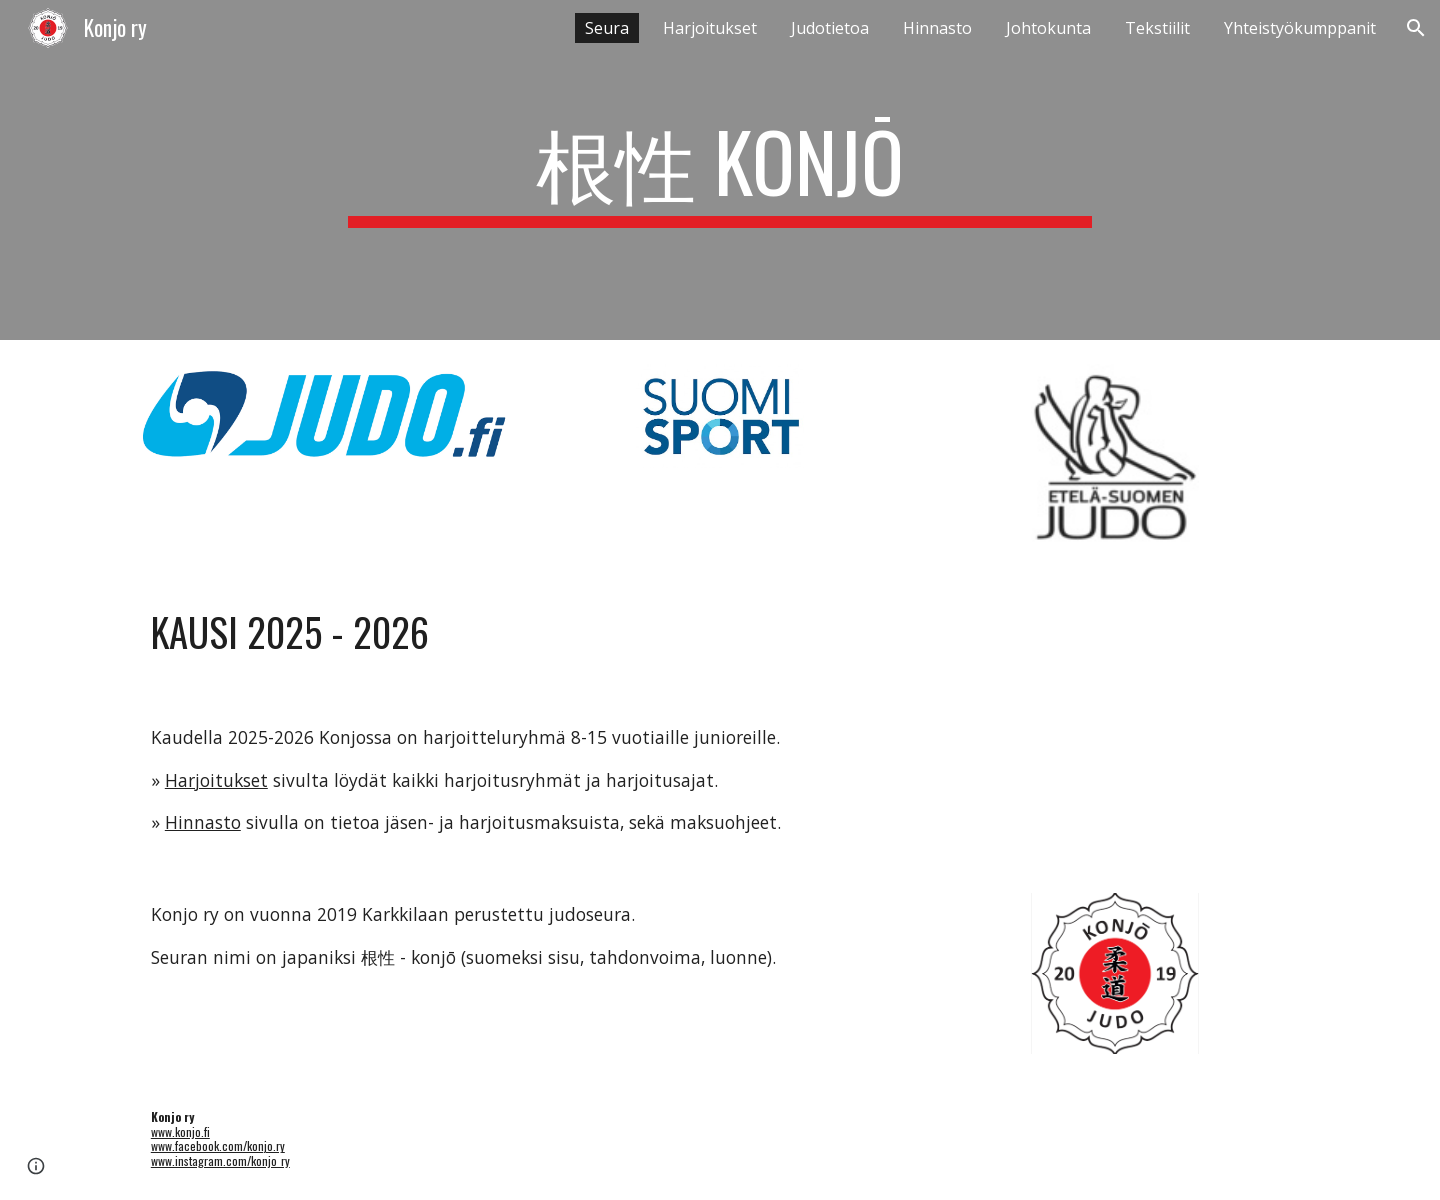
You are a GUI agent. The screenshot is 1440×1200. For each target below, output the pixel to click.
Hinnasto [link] (937, 28)
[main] (720, 170)
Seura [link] (607, 28)
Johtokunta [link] (1048, 28)
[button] (1416, 28)
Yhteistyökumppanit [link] (1300, 28)
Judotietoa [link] (830, 28)
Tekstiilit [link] (1157, 28)
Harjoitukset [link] (710, 28)
